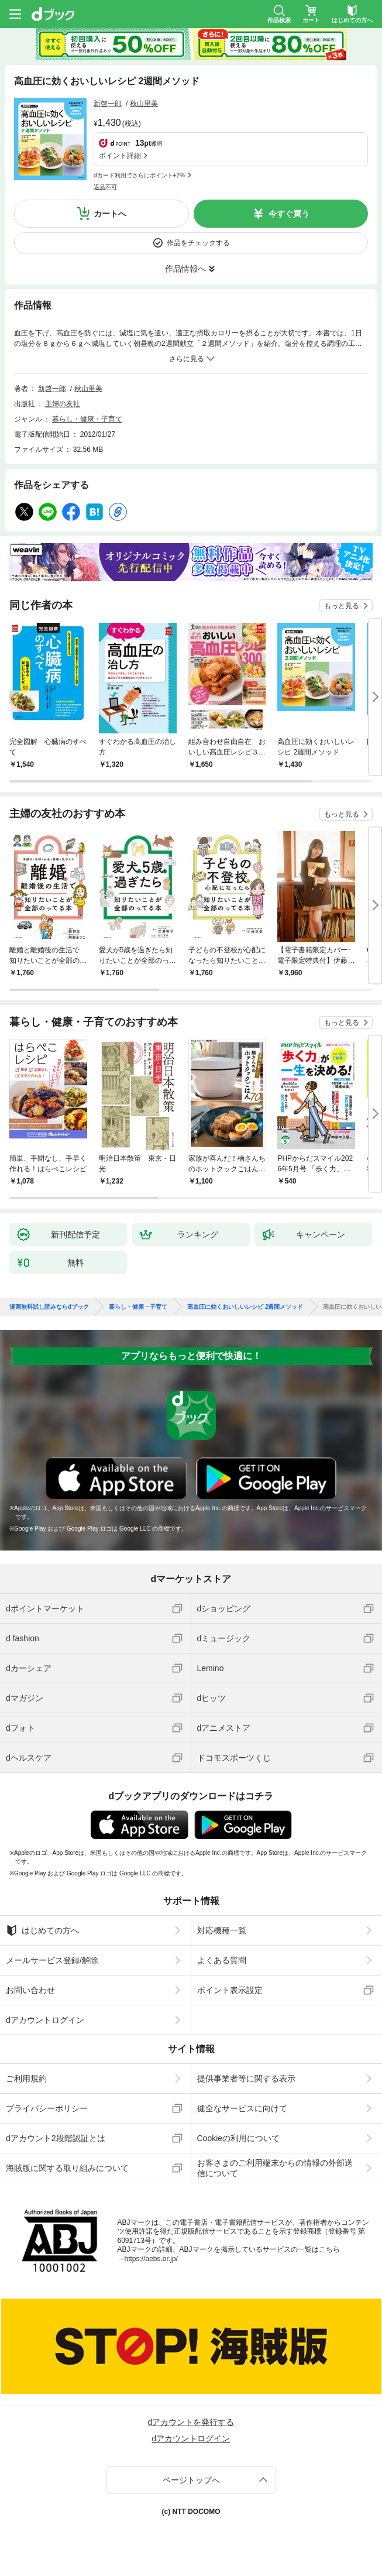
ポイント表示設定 (230, 1990)
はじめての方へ (42, 1930)
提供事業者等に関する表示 (246, 2078)
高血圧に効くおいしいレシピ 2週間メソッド (245, 1307)
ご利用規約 (26, 2078)
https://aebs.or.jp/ (151, 2259)
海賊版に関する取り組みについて (67, 2168)
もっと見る (341, 606)
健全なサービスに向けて (242, 2108)
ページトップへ (191, 2480)
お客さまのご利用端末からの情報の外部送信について (275, 2168)
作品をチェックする (198, 243)
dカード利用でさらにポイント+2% (139, 175)
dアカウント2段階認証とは (55, 2138)
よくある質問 (221, 1960)
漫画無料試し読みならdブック (49, 1307)
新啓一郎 (108, 104)
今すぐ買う (289, 213)
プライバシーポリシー (47, 2108)
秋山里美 (144, 104)
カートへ (110, 213)
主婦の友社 (62, 404)
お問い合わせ (30, 1990)
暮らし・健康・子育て (87, 419)
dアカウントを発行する (191, 2422)
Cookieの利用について (238, 2138)
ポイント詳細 (120, 156)
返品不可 (105, 187)
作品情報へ (185, 268)
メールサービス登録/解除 (52, 1960)
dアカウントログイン (45, 2020)
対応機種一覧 (221, 1930)
